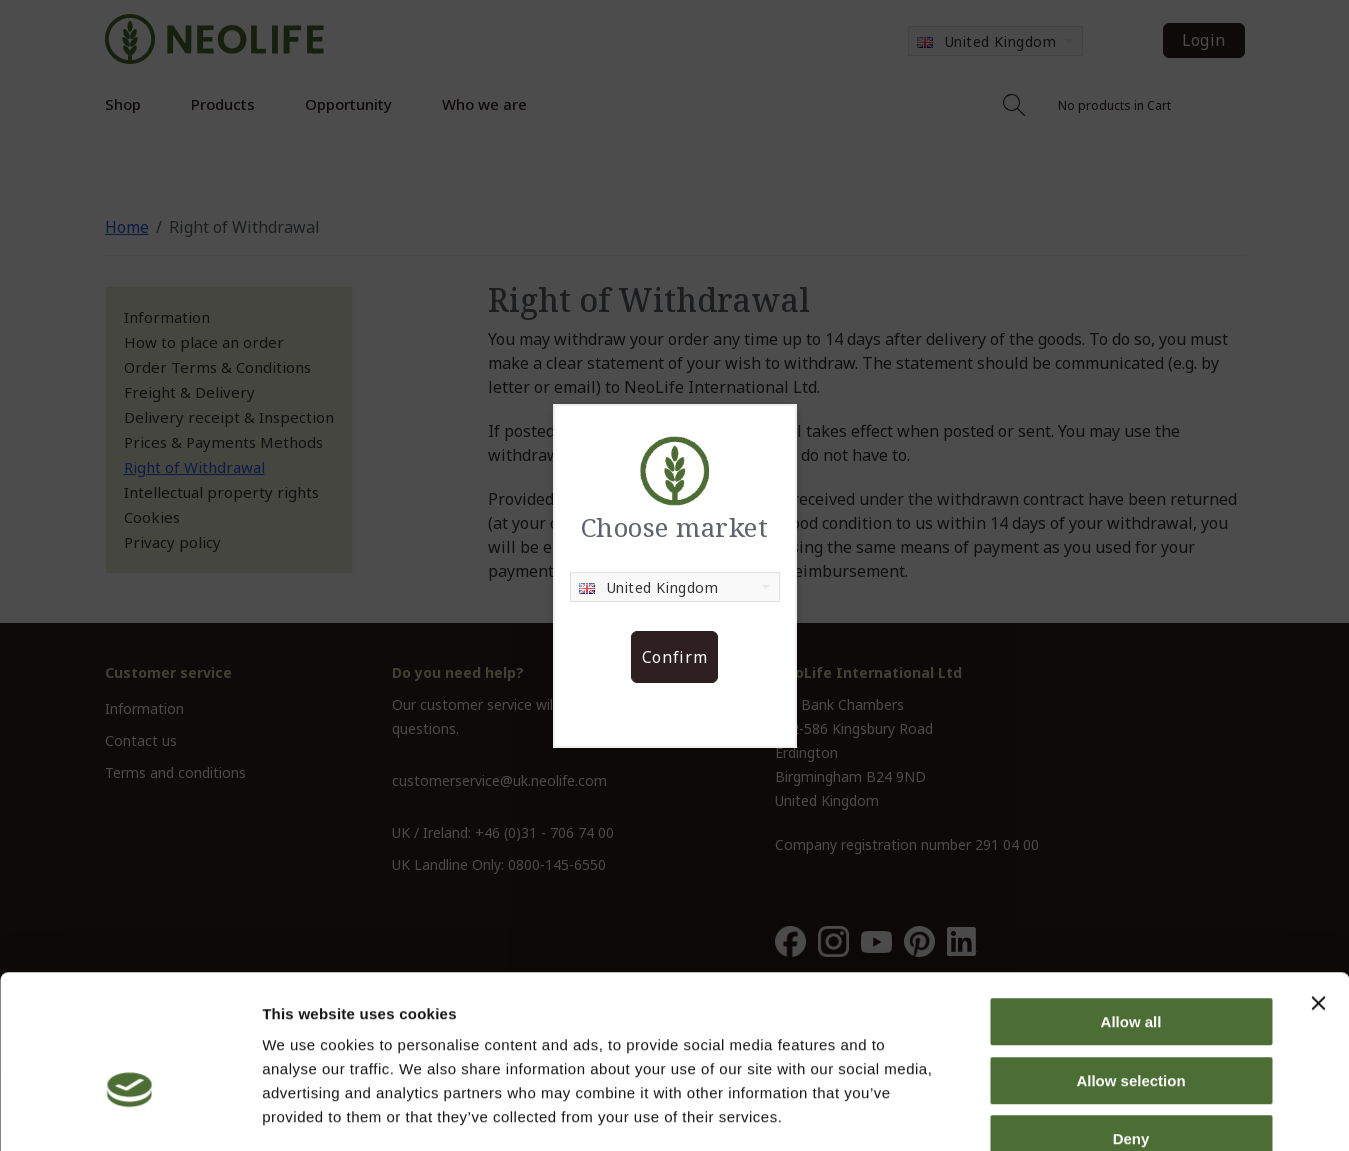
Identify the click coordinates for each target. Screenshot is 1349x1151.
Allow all (1131, 906)
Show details (1049, 1111)
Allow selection (1130, 965)
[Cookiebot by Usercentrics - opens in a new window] (129, 1112)
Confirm (674, 657)
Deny (1131, 1023)
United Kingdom (649, 587)
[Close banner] (1318, 888)
